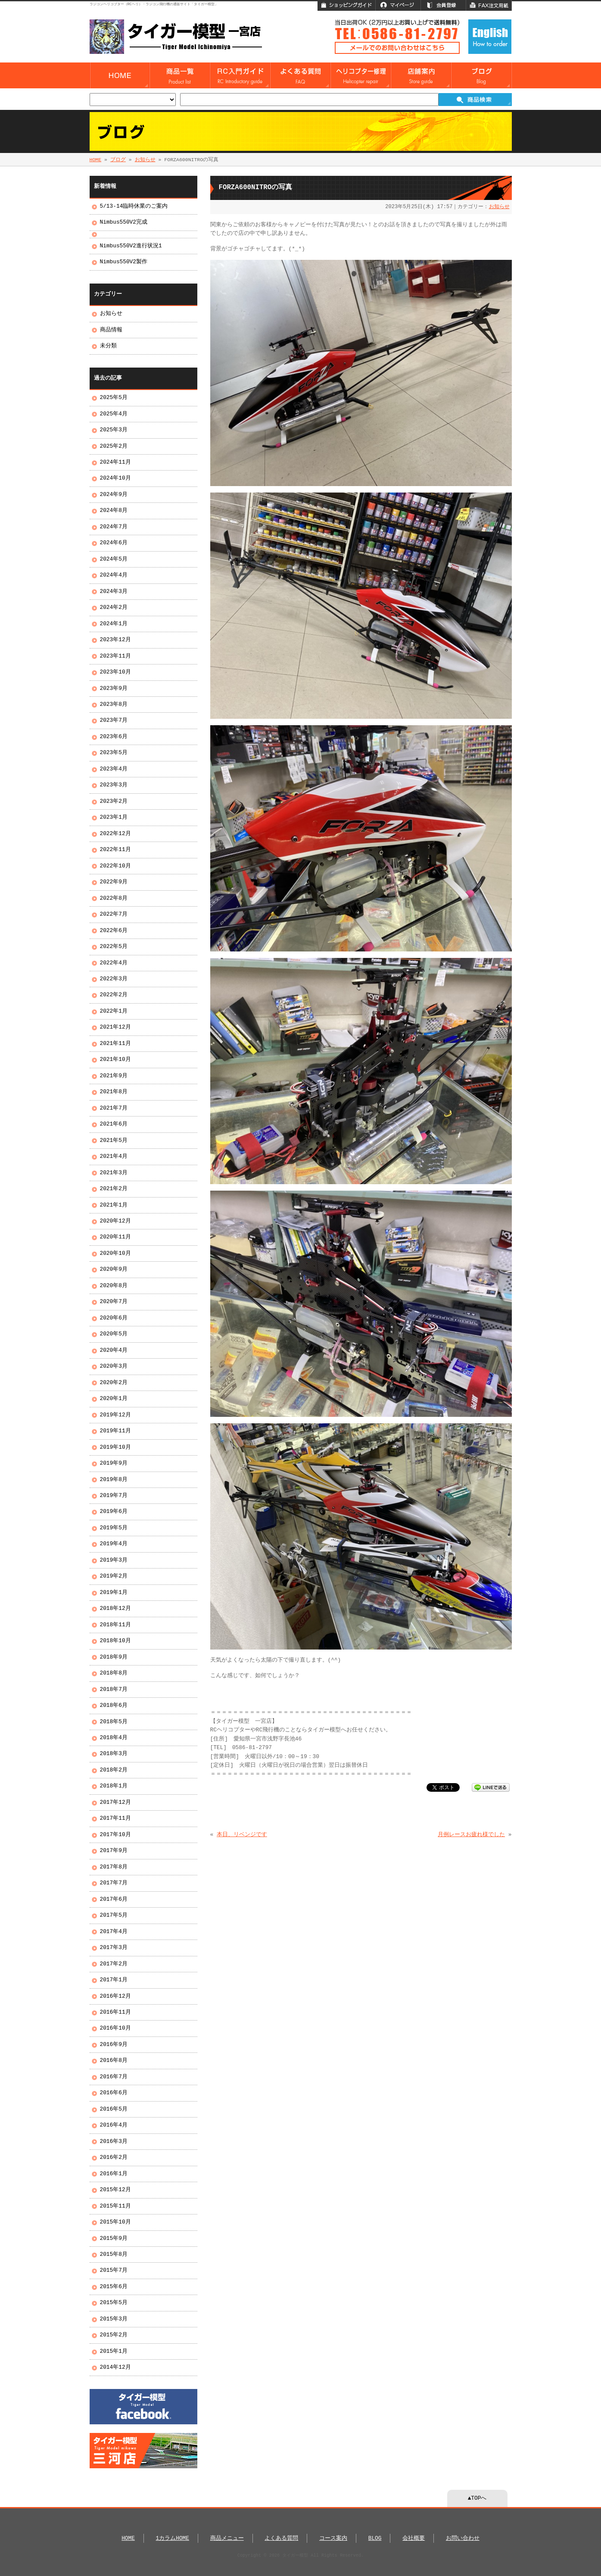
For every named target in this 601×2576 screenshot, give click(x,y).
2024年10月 (115, 478)
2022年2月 (114, 995)
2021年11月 (115, 1044)
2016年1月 (114, 2174)
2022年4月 (114, 963)
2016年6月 (114, 2093)
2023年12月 (115, 640)
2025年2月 (114, 446)
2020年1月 (114, 1399)
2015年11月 (115, 2206)
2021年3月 (114, 1173)
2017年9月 (114, 1851)
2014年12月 (115, 2367)
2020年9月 (114, 1269)
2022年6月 (114, 931)
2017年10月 (115, 1835)
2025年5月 (114, 398)
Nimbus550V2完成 (123, 222)
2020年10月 (115, 1253)
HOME (96, 159)
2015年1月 (114, 2351)
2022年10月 (115, 866)
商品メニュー (227, 2538)
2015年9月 (114, 2238)
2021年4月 (114, 1156)
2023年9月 (114, 688)
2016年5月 (114, 2109)
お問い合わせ (463, 2538)
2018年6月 (114, 1705)
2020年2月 (114, 1383)
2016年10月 (115, 2028)
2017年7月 (114, 1883)
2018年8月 (114, 1673)
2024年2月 (114, 607)
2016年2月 (114, 2157)
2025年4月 (114, 414)
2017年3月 (114, 1948)
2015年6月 (114, 2287)
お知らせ (145, 159)
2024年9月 (114, 495)
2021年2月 (114, 1189)
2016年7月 (114, 2077)
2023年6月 (114, 737)
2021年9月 (114, 1076)
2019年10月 (115, 1447)
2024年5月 (114, 559)
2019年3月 (114, 1560)
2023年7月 (114, 720)
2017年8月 (114, 1867)
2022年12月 (115, 834)
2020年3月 (114, 1366)
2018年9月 (114, 1657)
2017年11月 (115, 1818)
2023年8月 (114, 704)
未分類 (108, 346)
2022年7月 (114, 914)
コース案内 (333, 2538)
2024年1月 (114, 624)
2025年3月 (114, 430)
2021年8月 (114, 1092)
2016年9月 (114, 2045)
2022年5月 (114, 947)
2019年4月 (114, 1544)
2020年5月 (114, 1334)
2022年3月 (114, 979)
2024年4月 (114, 575)
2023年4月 (114, 769)
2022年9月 (114, 882)
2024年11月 (115, 462)
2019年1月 (114, 1593)
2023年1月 (114, 817)
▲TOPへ (477, 2498)
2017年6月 (114, 1899)
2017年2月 (114, 1964)
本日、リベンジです (242, 1835)
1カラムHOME (172, 2538)
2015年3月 (114, 2319)
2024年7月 (114, 527)
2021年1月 (114, 1205)
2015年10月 (115, 2222)
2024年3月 (114, 592)
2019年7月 (114, 1496)
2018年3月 (114, 1754)
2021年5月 (114, 1141)
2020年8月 (114, 1286)
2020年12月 (115, 1221)
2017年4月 (114, 1932)
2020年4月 (114, 1350)
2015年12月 (115, 2190)
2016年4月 (114, 2125)
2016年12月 (115, 1996)
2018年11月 (115, 1625)
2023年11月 (115, 656)
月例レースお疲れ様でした (471, 1835)
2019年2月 (114, 1576)
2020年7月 (114, 1302)
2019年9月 (114, 1463)
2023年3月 (114, 785)
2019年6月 (114, 1512)
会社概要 (413, 2538)
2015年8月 (114, 2254)
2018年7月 (114, 1689)
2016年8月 (114, 2061)
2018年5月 (114, 1722)
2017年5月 (114, 1915)
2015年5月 (114, 2303)
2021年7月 (114, 1108)
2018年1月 (114, 1786)
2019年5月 (114, 1528)
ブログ (118, 159)
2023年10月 (115, 672)
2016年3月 (114, 2142)
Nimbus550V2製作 (123, 262)
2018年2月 (114, 1770)
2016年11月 (115, 2012)
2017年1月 (114, 1980)
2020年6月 (114, 1318)
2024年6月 (114, 543)
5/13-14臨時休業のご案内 (134, 206)
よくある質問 (281, 2538)
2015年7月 (114, 2270)
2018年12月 (115, 1608)
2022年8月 (114, 898)
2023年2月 (114, 801)
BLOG (375, 2538)
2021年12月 (115, 1027)
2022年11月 (115, 850)
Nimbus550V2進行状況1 (131, 246)
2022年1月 (114, 1011)
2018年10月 (115, 1641)
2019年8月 (114, 1480)
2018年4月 (114, 1738)
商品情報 (111, 330)
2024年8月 (114, 511)
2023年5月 (114, 753)
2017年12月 (115, 1802)
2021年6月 (114, 1124)
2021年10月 (115, 1059)
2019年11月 (115, 1431)
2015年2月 (114, 2335)
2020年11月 (115, 1237)
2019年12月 (115, 1415)
